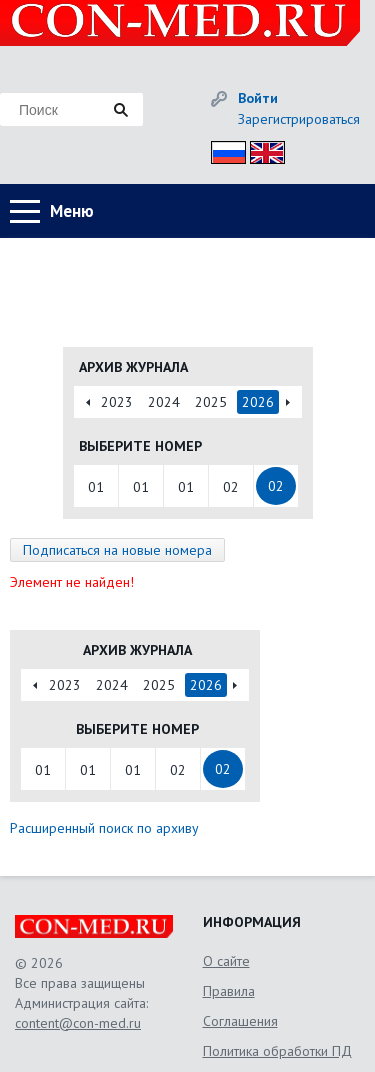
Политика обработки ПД (277, 1051)
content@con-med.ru (78, 1023)
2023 (117, 402)
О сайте (226, 961)
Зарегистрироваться (299, 119)
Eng (262, 149)
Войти (258, 98)
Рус (222, 149)
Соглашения (240, 1021)
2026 (258, 402)
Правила (229, 991)
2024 (164, 402)
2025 (211, 402)
